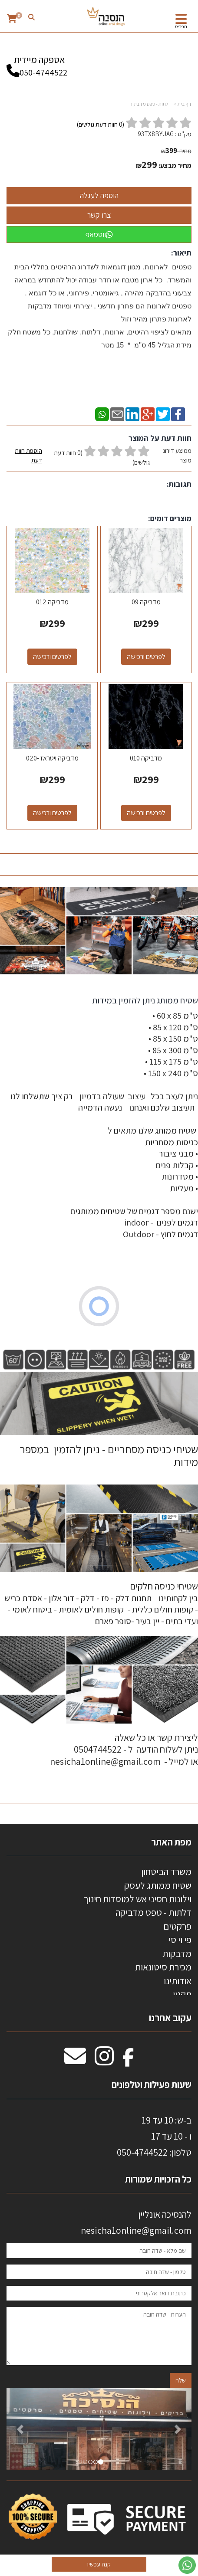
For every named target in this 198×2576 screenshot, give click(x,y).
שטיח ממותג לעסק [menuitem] (157, 1885)
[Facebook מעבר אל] (128, 2061)
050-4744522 (43, 72)
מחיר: (176, 151)
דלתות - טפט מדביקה (150, 104)
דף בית (184, 104)
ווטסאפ (99, 234)
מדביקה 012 (52, 601)
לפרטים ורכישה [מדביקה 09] (146, 656)
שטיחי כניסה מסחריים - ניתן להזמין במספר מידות (109, 1455)
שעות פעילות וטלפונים (151, 2084)
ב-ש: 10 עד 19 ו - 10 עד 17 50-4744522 (154, 2136)
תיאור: (181, 253)
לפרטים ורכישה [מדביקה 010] (146, 812)
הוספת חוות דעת (28, 455)
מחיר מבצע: (174, 165)
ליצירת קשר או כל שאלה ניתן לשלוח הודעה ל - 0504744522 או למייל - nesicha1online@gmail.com (124, 1749)
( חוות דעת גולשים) (100, 124)
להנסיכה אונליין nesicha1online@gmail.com (136, 2222)
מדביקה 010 (146, 758)
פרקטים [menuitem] (177, 1926)
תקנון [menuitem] (182, 1994)
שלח (180, 2380)
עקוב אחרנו (170, 2017)
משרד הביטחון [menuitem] (166, 1871)
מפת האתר (171, 1842)
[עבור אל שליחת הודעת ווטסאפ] (187, 2565)
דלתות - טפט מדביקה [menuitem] (153, 1912)
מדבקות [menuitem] (176, 1953)
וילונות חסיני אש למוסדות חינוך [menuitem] (137, 1899)
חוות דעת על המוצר (160, 438)
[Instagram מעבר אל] (104, 2061)
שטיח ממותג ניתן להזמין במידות (144, 1000)
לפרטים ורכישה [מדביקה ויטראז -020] (52, 812)
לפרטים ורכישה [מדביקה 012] (52, 656)
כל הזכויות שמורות (157, 2179)
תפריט (181, 26)
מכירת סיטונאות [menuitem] (163, 1967)
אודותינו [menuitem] (177, 1981)
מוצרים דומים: (169, 518)
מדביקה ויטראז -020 (52, 758)
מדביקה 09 (146, 601)
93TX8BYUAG (156, 134)
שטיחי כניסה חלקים (164, 1586)
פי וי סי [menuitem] (179, 1940)
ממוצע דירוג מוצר (99, 456)
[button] (20, 2429)
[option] (99, 2429)
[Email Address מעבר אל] (75, 2061)
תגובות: (178, 484)
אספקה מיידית (39, 62)
